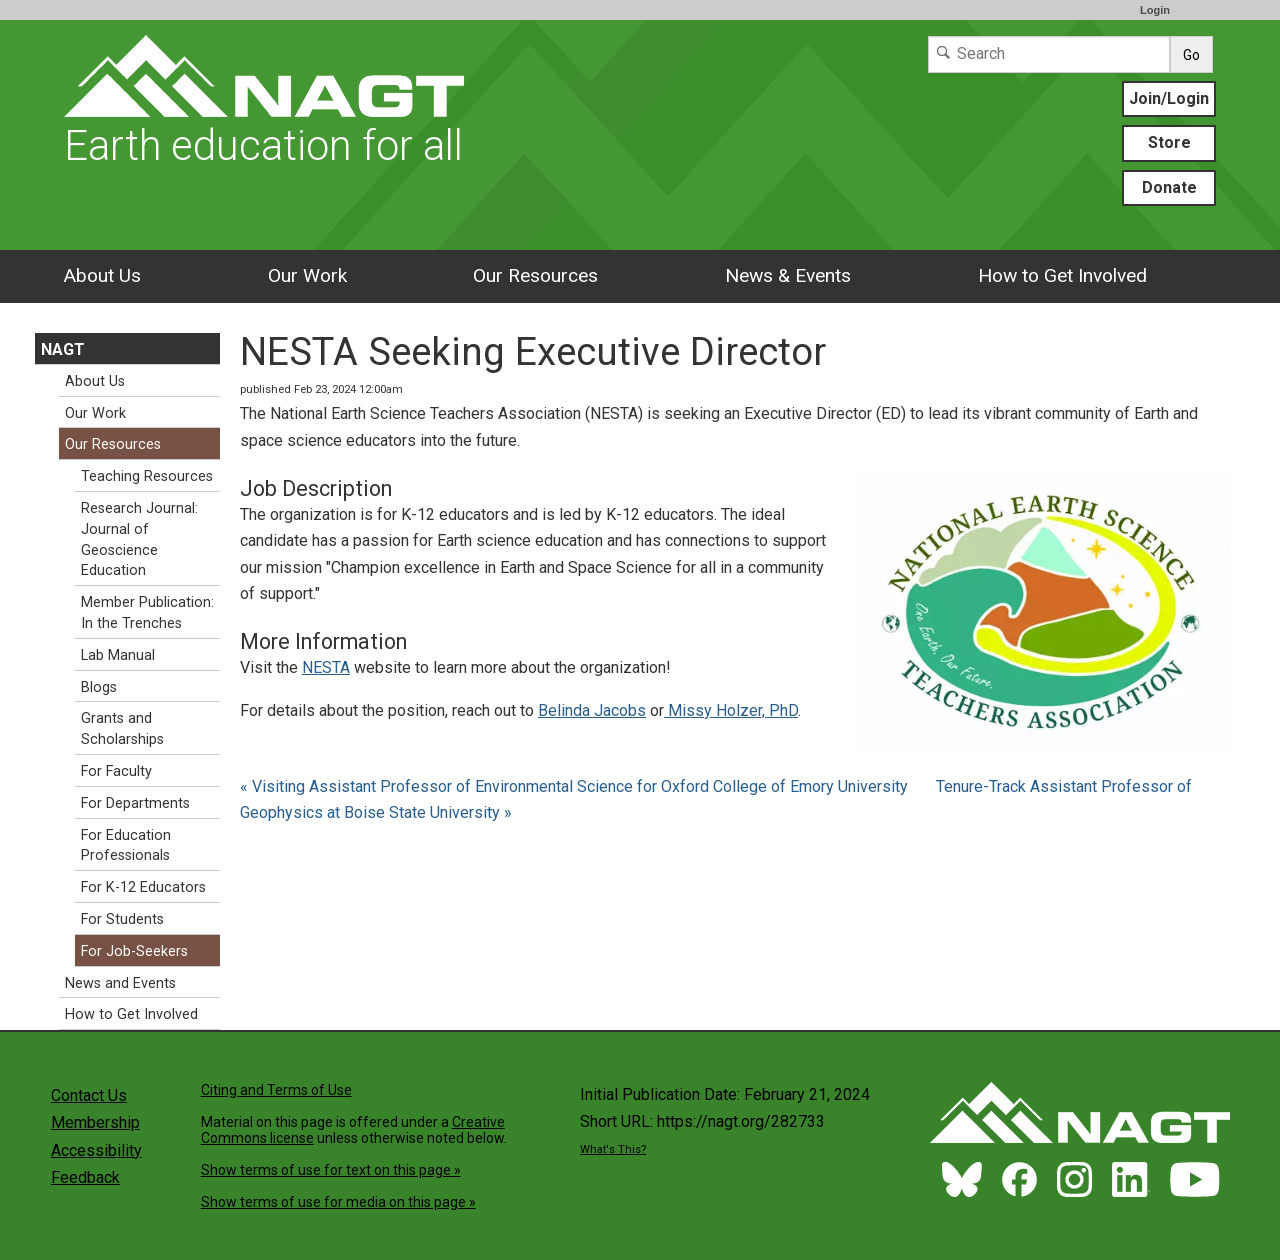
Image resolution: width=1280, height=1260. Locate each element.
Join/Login (1169, 98)
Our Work (307, 275)
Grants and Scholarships (122, 729)
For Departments (135, 803)
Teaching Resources (147, 476)
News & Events (788, 275)
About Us (102, 275)
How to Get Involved (1062, 275)
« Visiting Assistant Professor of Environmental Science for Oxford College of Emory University (576, 786)
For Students (122, 919)
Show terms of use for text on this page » (331, 1170)
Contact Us (89, 1095)
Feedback (85, 1177)
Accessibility (96, 1150)
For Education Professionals (126, 846)
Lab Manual (118, 655)
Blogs (99, 687)
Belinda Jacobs (592, 710)
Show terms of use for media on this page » (338, 1202)
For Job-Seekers (134, 951)
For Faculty (116, 771)
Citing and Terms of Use (276, 1090)
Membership (95, 1122)
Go (1191, 55)
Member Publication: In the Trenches (147, 613)
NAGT (63, 349)
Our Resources (535, 275)
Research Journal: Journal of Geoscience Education (139, 539)
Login (1155, 10)
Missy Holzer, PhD (731, 710)
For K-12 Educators (143, 887)
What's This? (613, 1149)
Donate (1169, 187)
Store (1169, 142)
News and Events (120, 983)
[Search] (1049, 54)
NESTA (326, 667)
